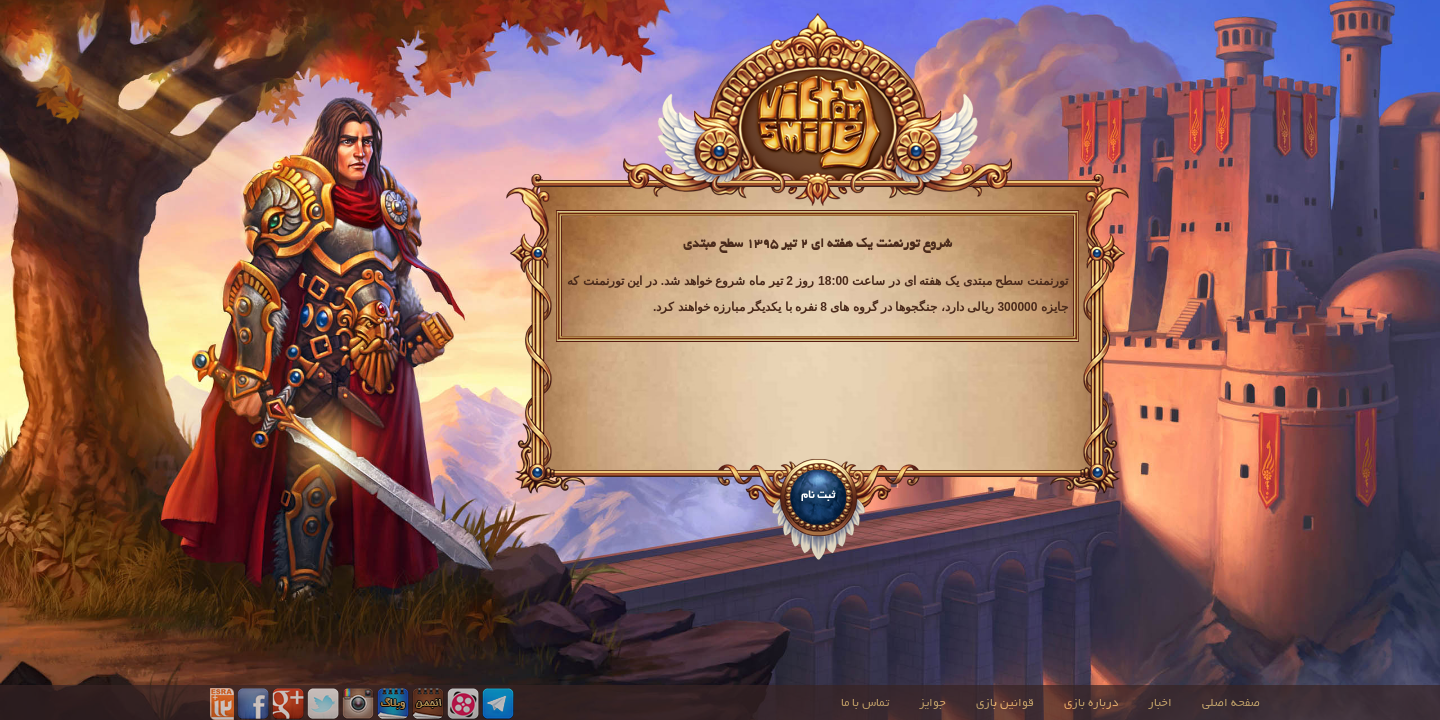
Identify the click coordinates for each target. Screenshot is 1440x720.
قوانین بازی (1005, 703)
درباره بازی (1091, 703)
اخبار (1160, 703)
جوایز (932, 703)
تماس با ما (865, 703)
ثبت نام (818, 496)
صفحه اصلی (1231, 703)
